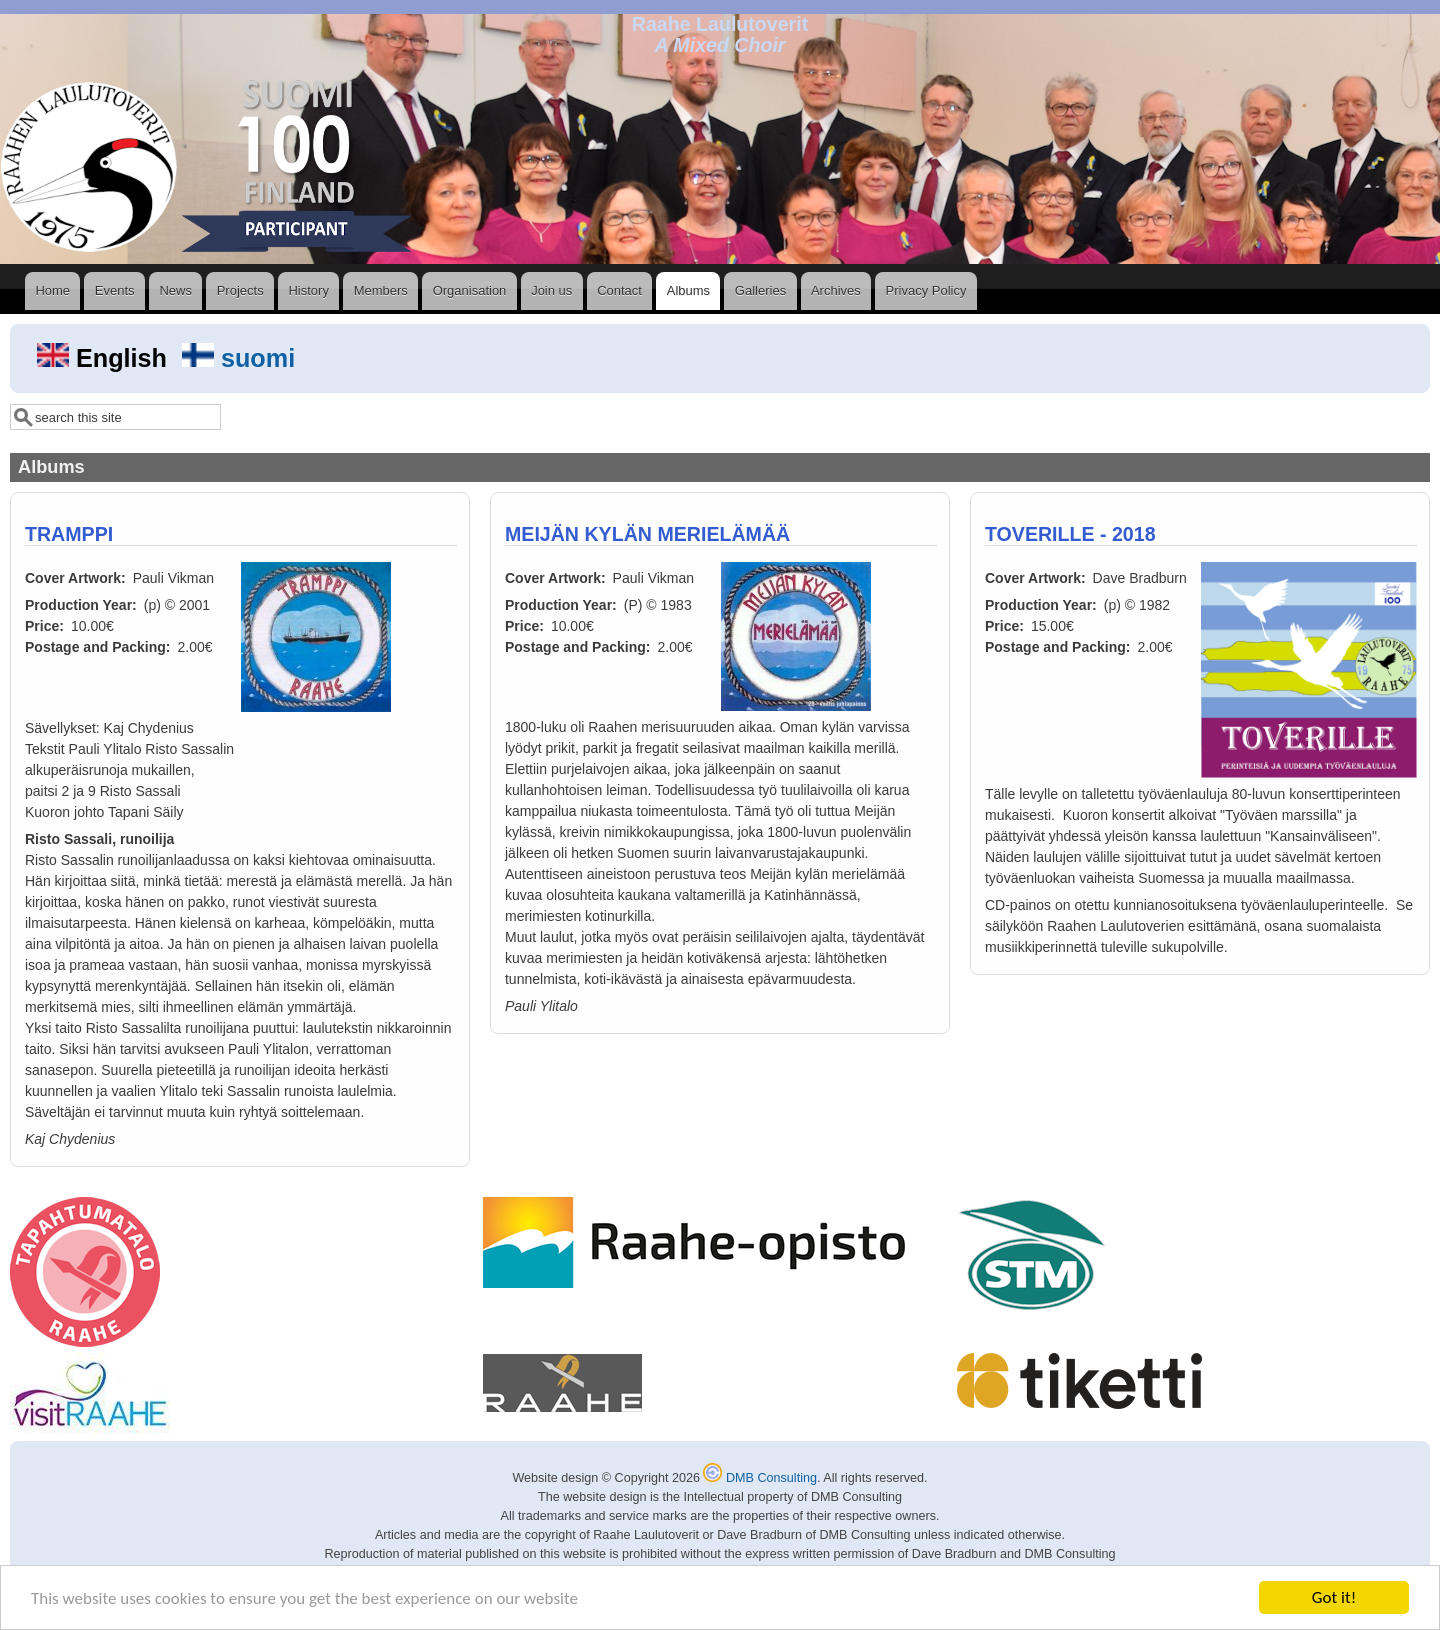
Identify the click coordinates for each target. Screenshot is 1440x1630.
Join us (551, 290)
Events (115, 290)
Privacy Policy (926, 290)
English (105, 358)
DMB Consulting (760, 1478)
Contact (619, 290)
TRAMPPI (69, 534)
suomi (238, 358)
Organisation (470, 290)
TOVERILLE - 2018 (1070, 534)
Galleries (760, 290)
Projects (240, 290)
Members (381, 290)
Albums (688, 290)
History (308, 290)
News (175, 290)
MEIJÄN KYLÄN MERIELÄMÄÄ (647, 534)
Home (52, 290)
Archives (836, 290)
